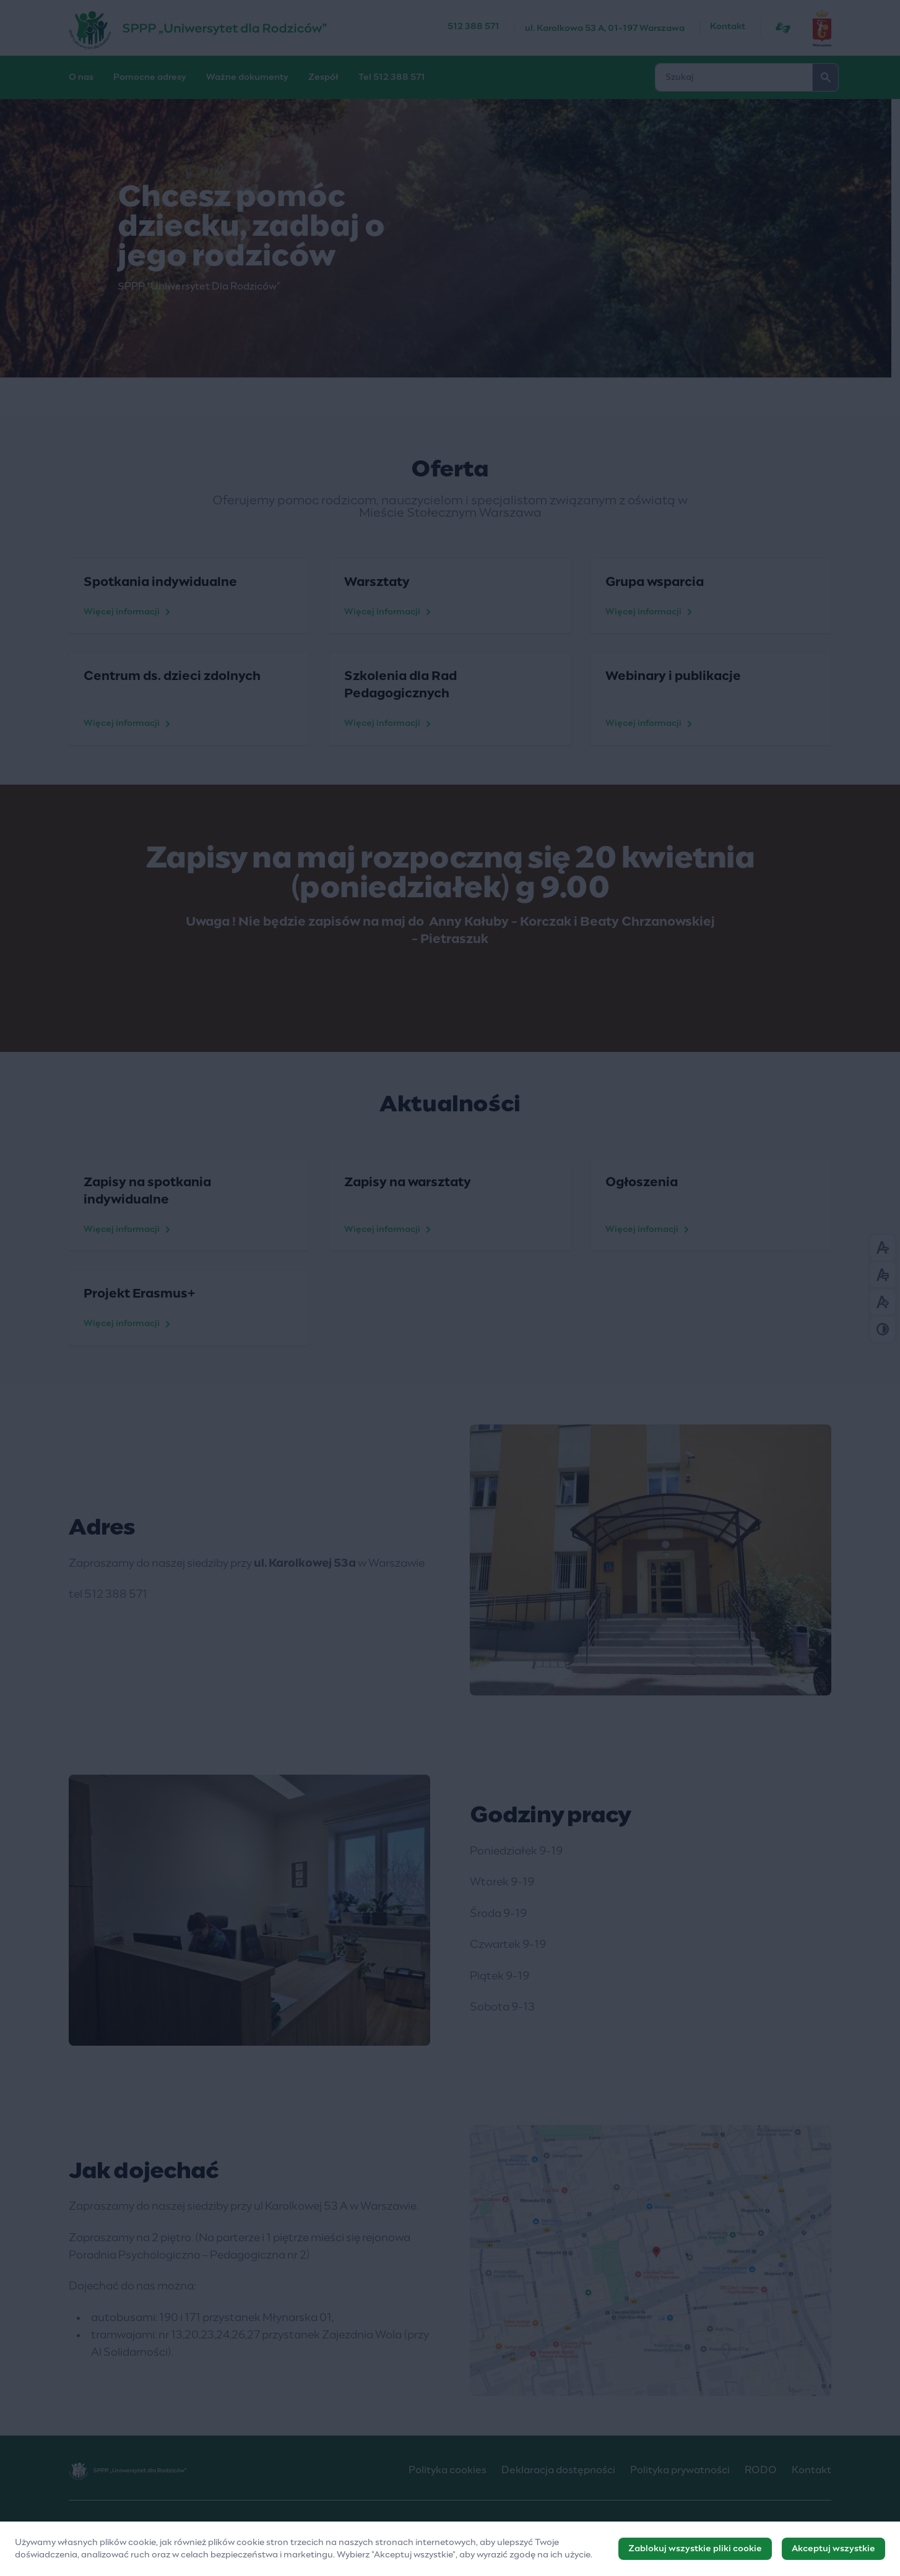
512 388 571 (474, 26)
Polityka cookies (448, 2470)
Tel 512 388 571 (391, 77)
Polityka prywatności (680, 2470)
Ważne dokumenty (247, 77)
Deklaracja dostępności (558, 2470)
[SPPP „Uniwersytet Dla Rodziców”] (258, 28)
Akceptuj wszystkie (833, 2550)
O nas (81, 77)
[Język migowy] (783, 27)
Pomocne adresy (149, 77)
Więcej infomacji (649, 1229)
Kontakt (727, 26)
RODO (761, 2470)
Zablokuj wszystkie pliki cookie (695, 2550)
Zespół (323, 77)
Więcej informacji (129, 612)
